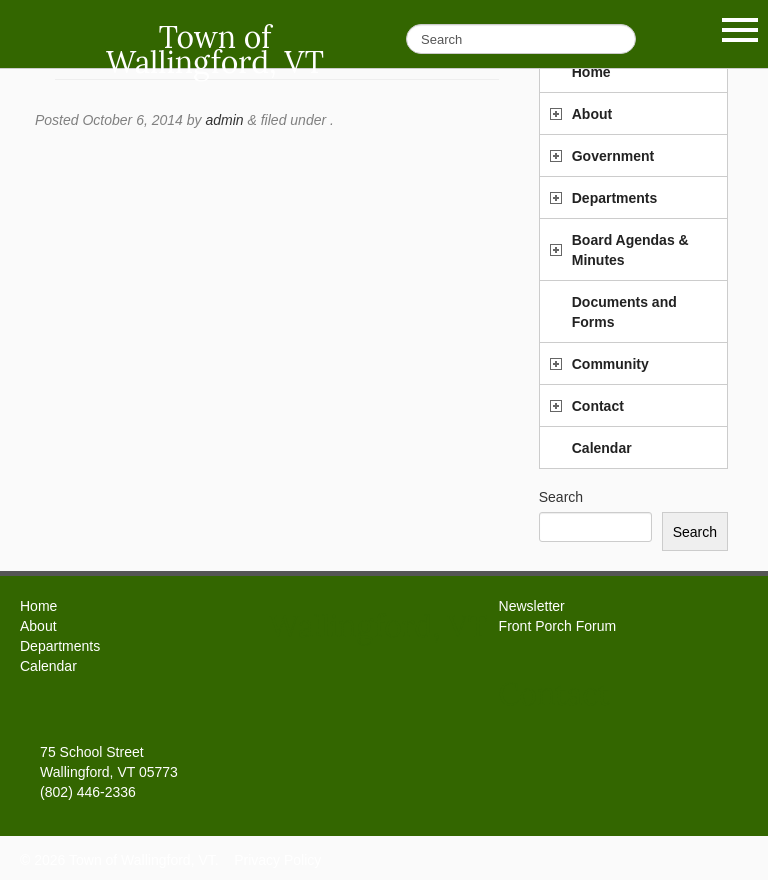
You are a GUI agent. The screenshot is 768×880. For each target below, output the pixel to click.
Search (561, 497)
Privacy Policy (277, 860)
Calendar (602, 448)
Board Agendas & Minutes (630, 250)
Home (38, 606)
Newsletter (532, 606)
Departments (615, 198)
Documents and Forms (624, 312)
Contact (598, 406)
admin (224, 120)
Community (610, 364)
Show (740, 30)
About (592, 114)
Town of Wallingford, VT (215, 49)
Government (613, 156)
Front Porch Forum (557, 626)
